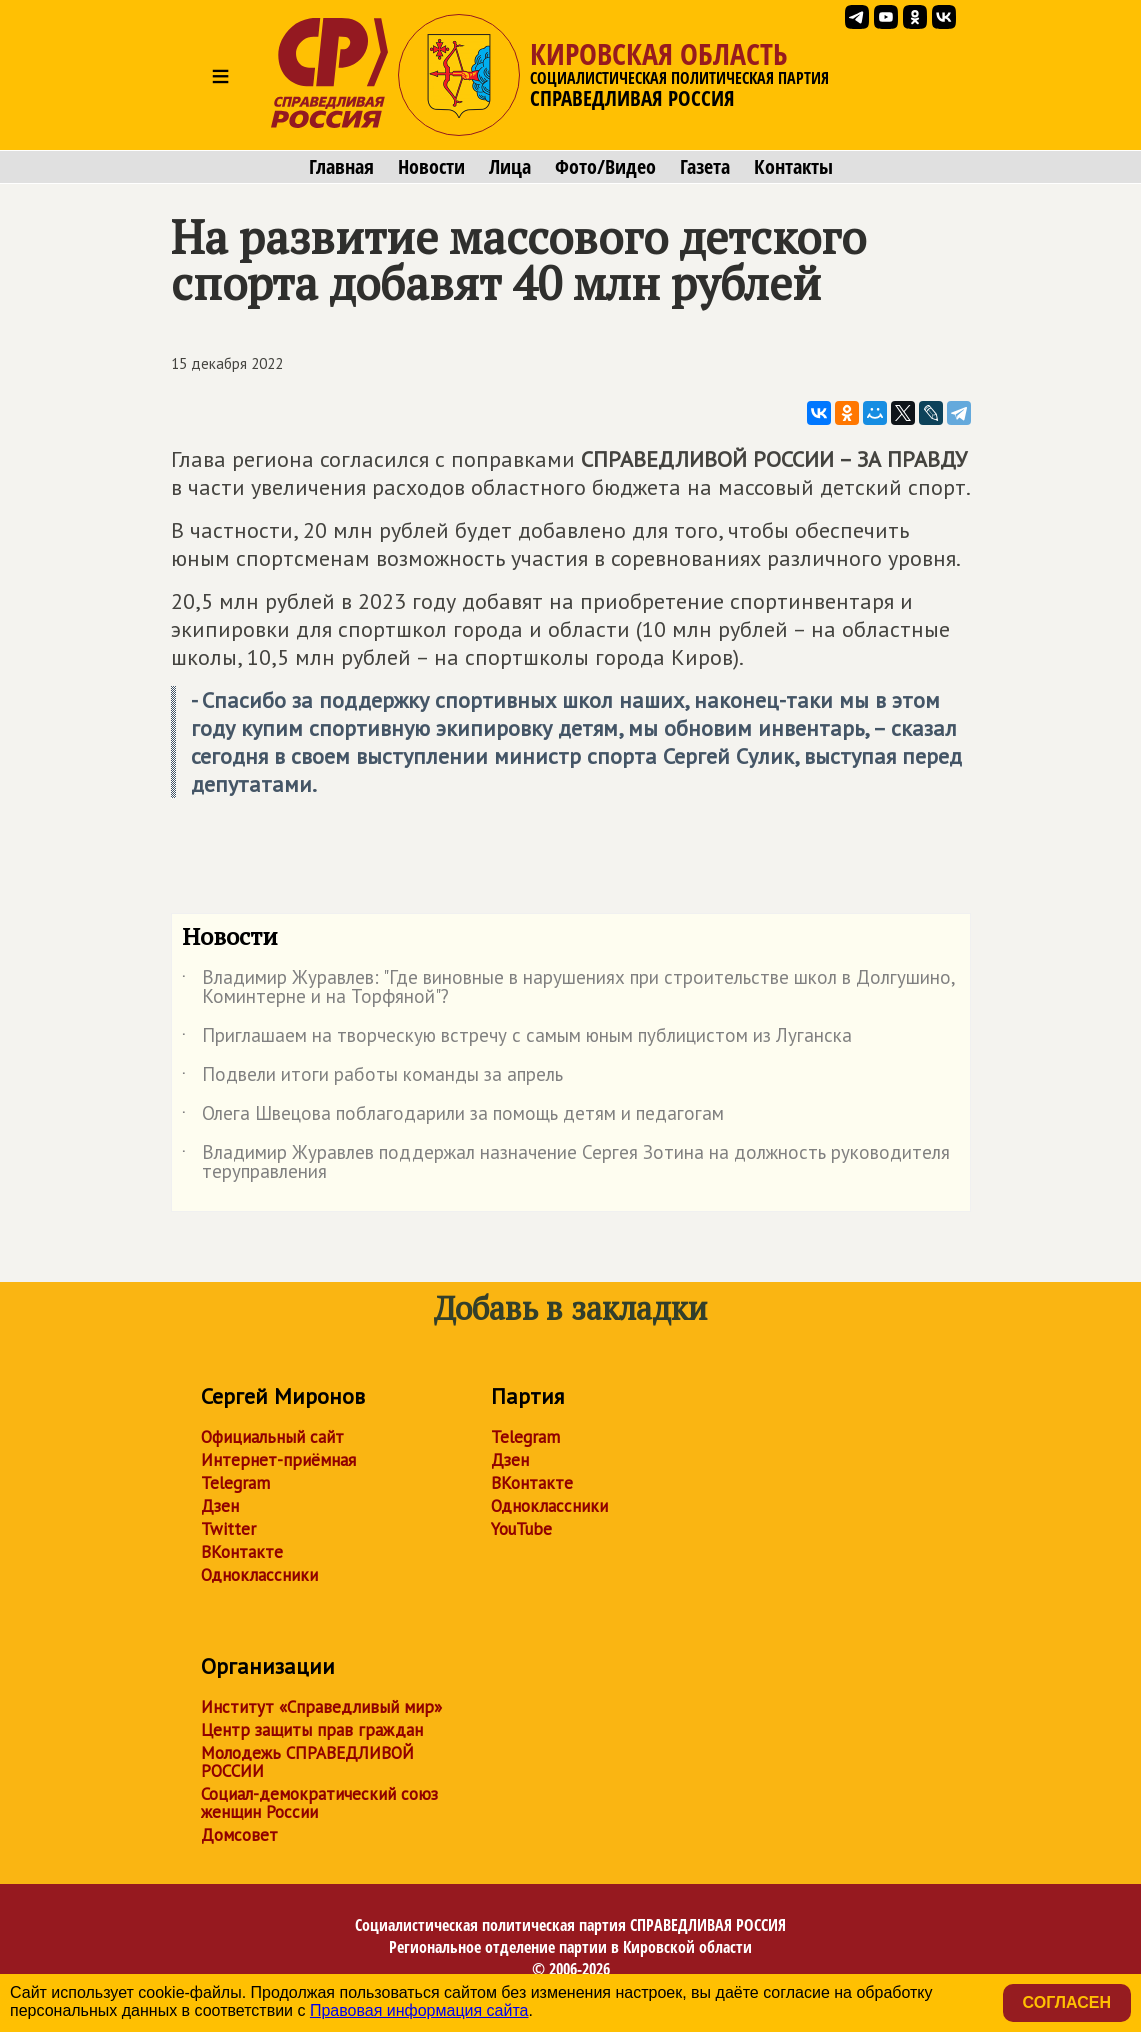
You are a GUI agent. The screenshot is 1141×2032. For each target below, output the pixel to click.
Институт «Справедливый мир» (321, 1707)
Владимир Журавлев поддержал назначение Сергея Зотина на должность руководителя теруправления (566, 1163)
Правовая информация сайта (419, 2010)
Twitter (228, 1529)
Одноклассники (259, 1575)
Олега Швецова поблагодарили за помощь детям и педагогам (453, 1117)
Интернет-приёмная (278, 1460)
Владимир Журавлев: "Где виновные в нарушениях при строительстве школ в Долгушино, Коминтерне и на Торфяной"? (568, 988)
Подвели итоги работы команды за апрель (372, 1078)
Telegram (235, 1483)
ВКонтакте (242, 1552)
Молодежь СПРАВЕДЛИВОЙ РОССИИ (307, 1762)
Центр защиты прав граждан (312, 1730)
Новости (431, 167)
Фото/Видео (605, 167)
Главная (341, 167)
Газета (705, 167)
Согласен (1067, 2002)
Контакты (793, 167)
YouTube (521, 1529)
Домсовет (239, 1835)
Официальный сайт (272, 1437)
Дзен (220, 1506)
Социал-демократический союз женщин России (319, 1803)
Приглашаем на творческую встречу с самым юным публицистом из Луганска (517, 1039)
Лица (510, 167)
